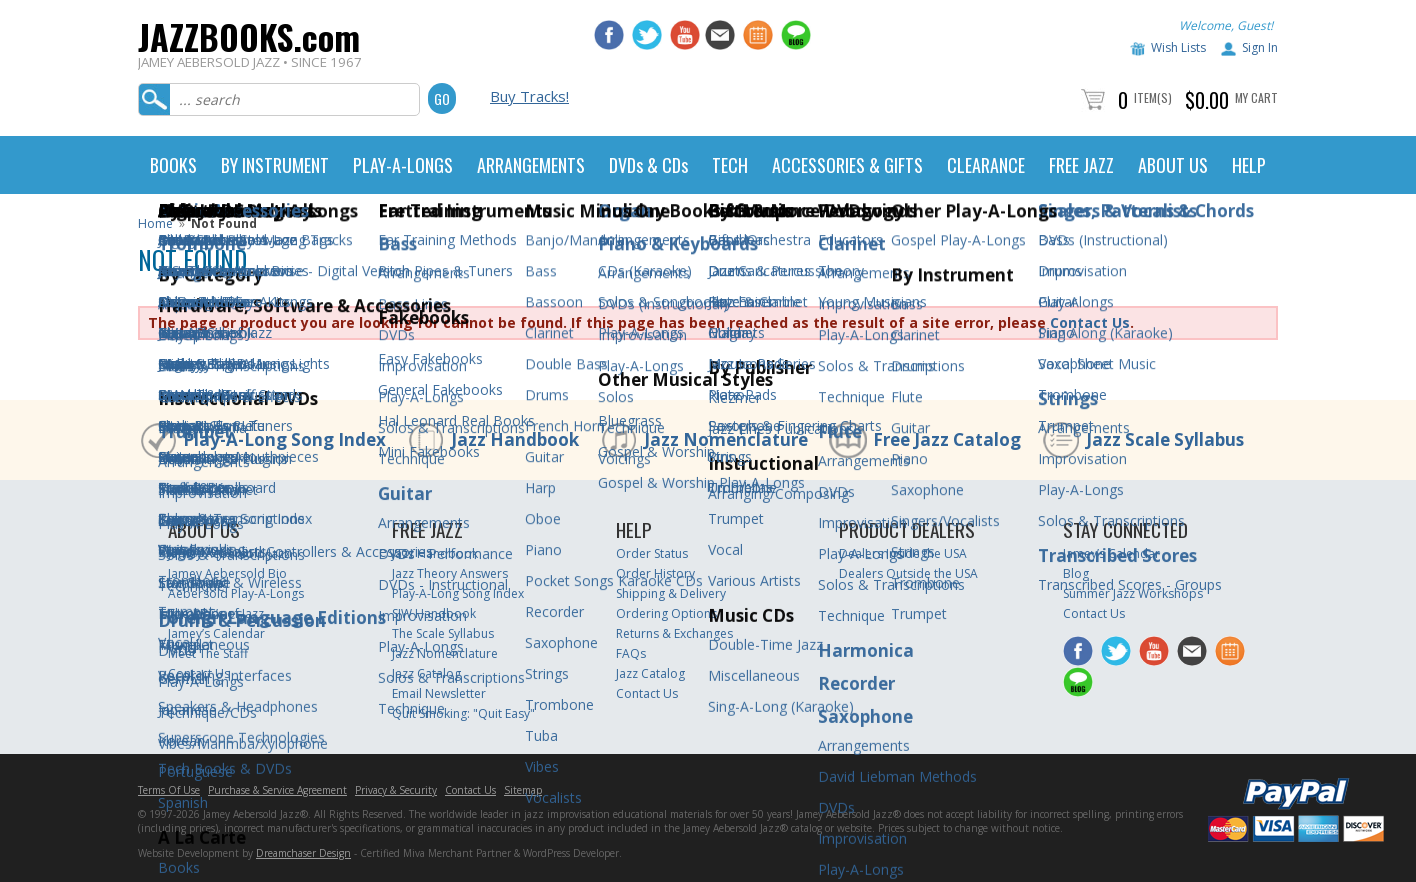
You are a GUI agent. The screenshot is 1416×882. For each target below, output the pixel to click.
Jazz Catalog (426, 673)
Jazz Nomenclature (726, 439)
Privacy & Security (396, 790)
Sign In (1260, 47)
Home (155, 223)
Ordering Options (666, 613)
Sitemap (523, 790)
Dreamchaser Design (303, 853)
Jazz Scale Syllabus (1165, 439)
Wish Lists (1178, 47)
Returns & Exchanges (674, 633)
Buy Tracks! (529, 96)
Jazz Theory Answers (450, 573)
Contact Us (1090, 322)
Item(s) (1153, 97)
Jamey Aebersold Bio (227, 573)
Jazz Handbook (515, 439)
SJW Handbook (434, 613)
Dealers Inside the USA (903, 553)
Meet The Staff (208, 653)
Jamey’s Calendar (216, 633)
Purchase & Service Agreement (277, 790)
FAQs (631, 653)
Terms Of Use (169, 790)
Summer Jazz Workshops (1133, 593)
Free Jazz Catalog (947, 439)
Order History (655, 573)
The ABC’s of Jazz (216, 613)
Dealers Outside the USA (908, 573)
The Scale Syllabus (443, 633)
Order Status (652, 553)
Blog (1076, 573)
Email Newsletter (439, 693)
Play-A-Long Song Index (284, 439)
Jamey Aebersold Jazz (229, 553)
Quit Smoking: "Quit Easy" (463, 713)
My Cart (1256, 97)
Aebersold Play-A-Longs (236, 593)
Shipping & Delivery (671, 593)
